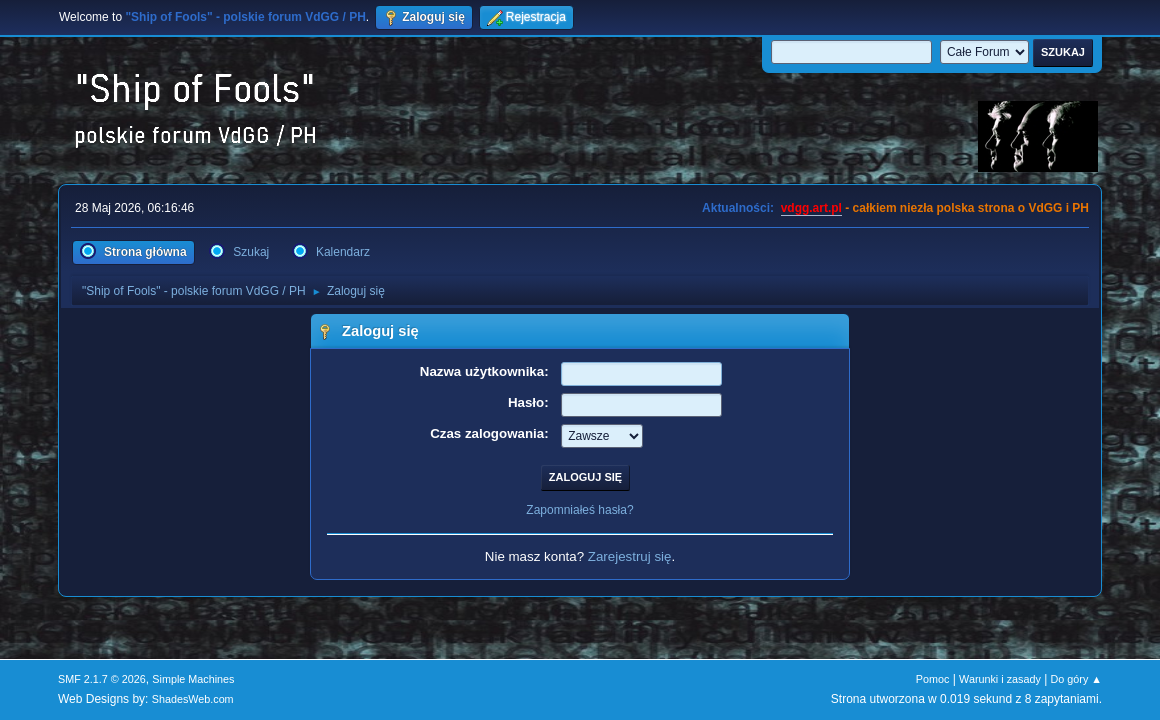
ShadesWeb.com (193, 699)
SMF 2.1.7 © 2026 (102, 679)
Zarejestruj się (630, 556)
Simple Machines (193, 679)
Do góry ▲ (1076, 679)
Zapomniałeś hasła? (579, 510)
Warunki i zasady (1000, 679)
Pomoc (933, 679)
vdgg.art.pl (811, 208)
